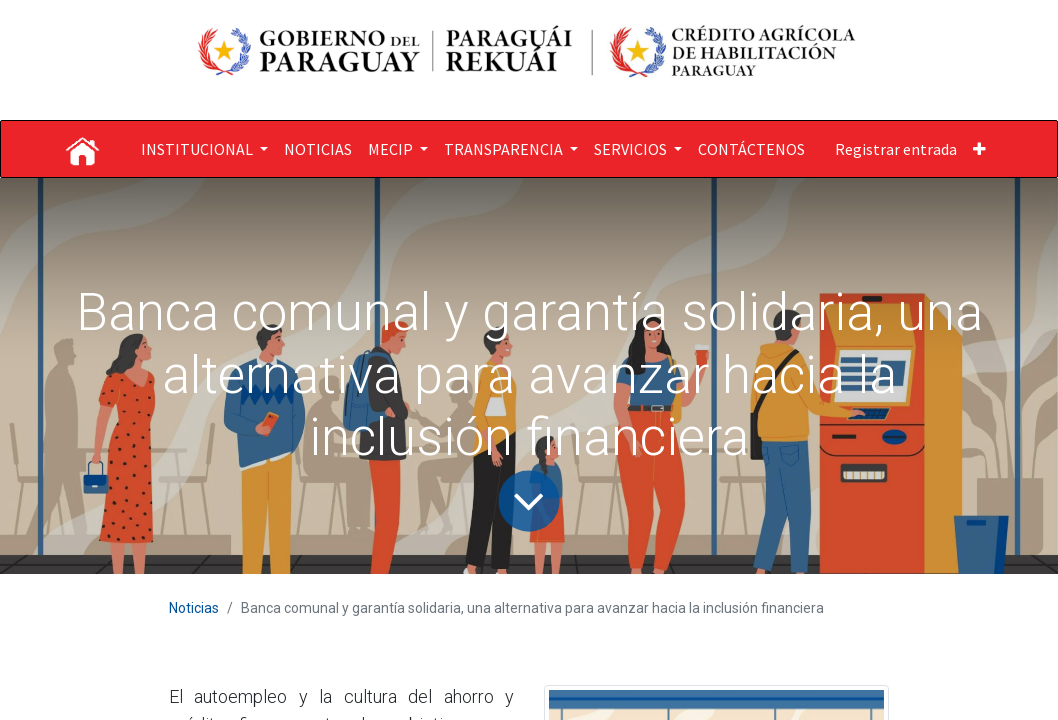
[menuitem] (318, 149)
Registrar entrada (896, 149)
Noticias (194, 608)
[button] (979, 149)
